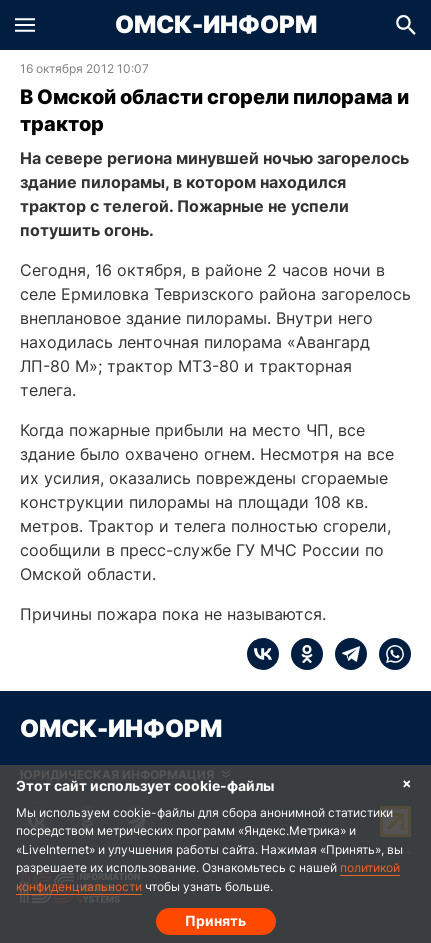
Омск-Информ (216, 25)
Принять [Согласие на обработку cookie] (215, 920)
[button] (25, 25)
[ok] (301, 654)
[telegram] (345, 654)
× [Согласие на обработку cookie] (407, 782)
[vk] (263, 654)
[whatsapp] (389, 654)
